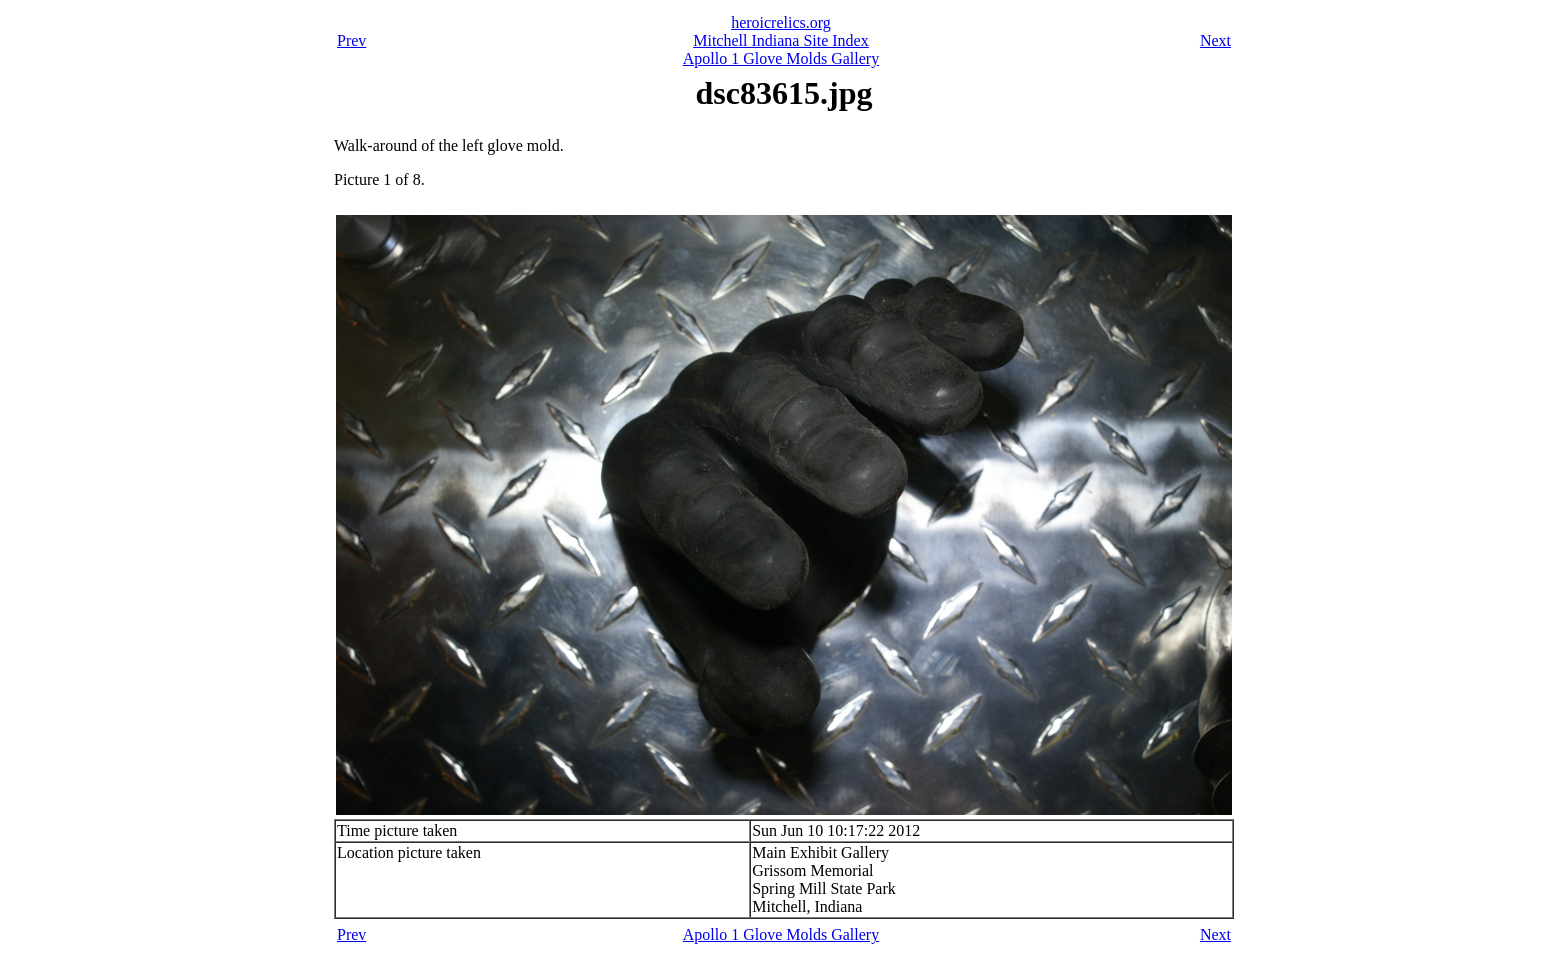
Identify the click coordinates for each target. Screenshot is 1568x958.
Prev (351, 40)
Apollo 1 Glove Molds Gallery (781, 58)
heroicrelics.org (781, 22)
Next (1215, 40)
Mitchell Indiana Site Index (781, 40)
